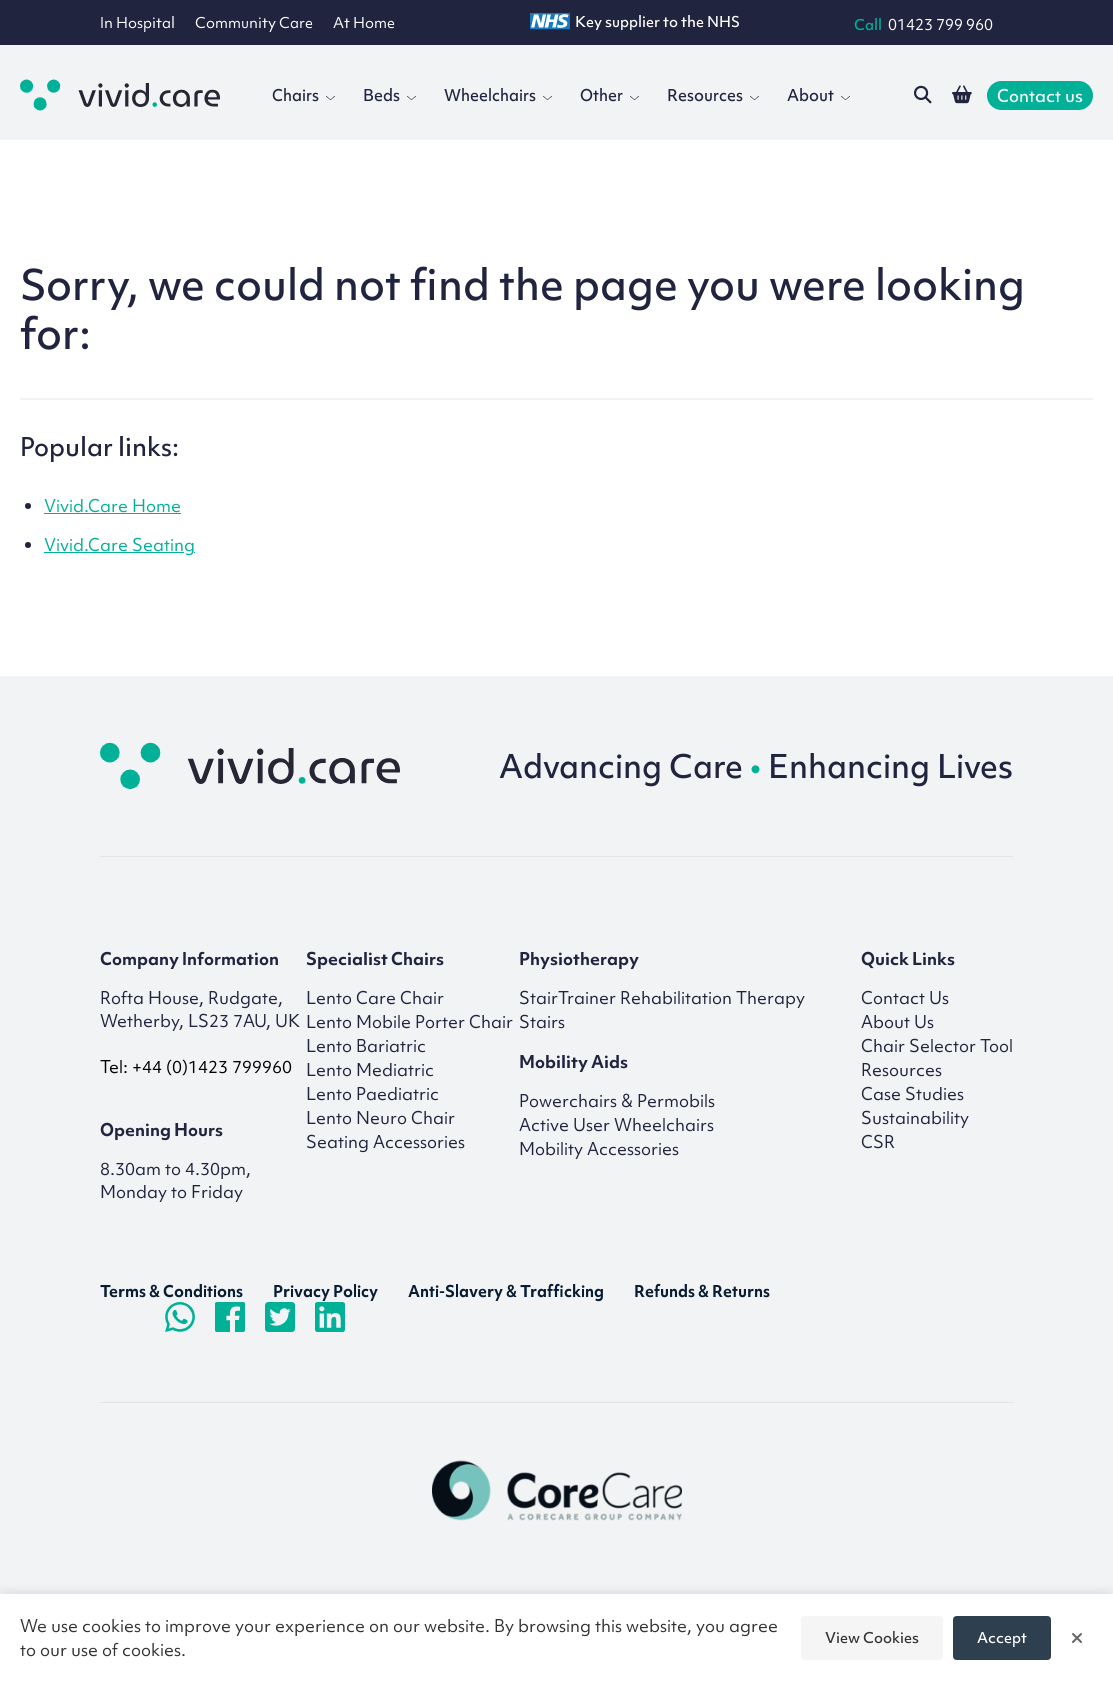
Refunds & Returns (702, 1291)
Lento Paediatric (372, 1093)
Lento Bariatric (366, 1045)
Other (609, 95)
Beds (389, 95)
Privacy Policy (325, 1291)
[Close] (1077, 1638)
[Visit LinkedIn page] (330, 1317)
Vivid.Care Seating (119, 544)
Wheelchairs (498, 95)
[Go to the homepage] (120, 95)
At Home (364, 23)
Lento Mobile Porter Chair (409, 1021)
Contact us (1040, 95)
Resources (713, 95)
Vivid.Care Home (112, 505)
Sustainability (915, 1117)
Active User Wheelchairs (616, 1124)
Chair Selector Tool (937, 1045)
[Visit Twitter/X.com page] (280, 1317)
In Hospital (137, 23)
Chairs (303, 95)
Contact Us (905, 997)
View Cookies (872, 1638)
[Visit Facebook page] (230, 1317)
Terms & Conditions (171, 1291)
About (818, 95)
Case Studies (912, 1093)
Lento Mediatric (370, 1069)
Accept (1002, 1638)
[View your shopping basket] (962, 95)
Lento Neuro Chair (380, 1117)
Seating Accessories (385, 1141)
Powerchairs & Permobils (617, 1100)
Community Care (254, 23)
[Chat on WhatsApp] (180, 1317)
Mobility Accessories (599, 1148)
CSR (878, 1141)
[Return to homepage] (260, 766)
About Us (897, 1021)
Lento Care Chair (375, 997)
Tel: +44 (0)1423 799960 (196, 1066)
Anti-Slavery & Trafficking (506, 1291)
